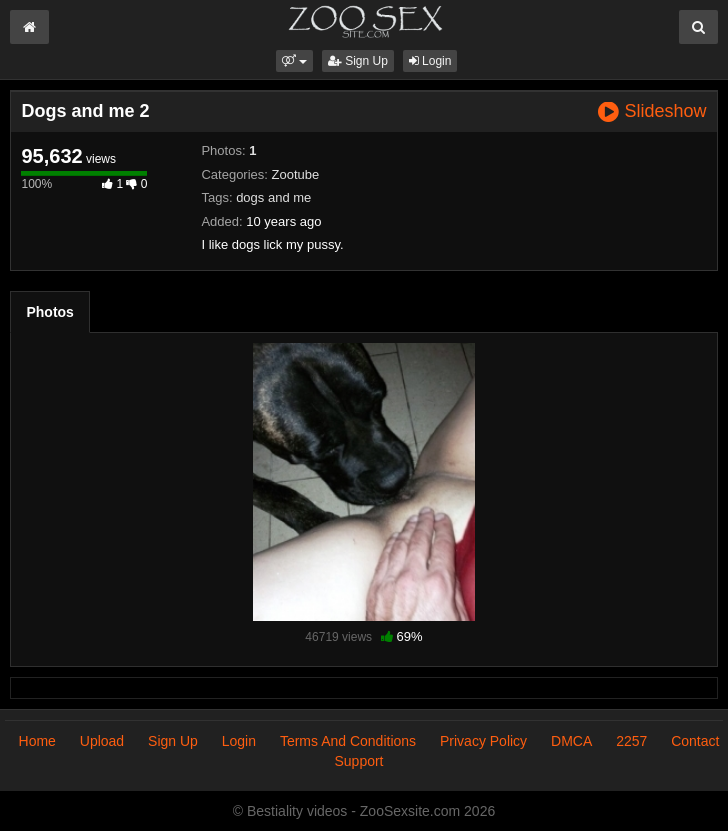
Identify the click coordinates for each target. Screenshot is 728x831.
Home (37, 741)
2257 (631, 741)
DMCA (571, 741)
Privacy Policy (483, 741)
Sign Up (358, 61)
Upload (102, 741)
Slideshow (652, 111)
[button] (294, 61)
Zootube (296, 174)
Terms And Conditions (348, 741)
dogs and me (273, 197)
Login (430, 61)
